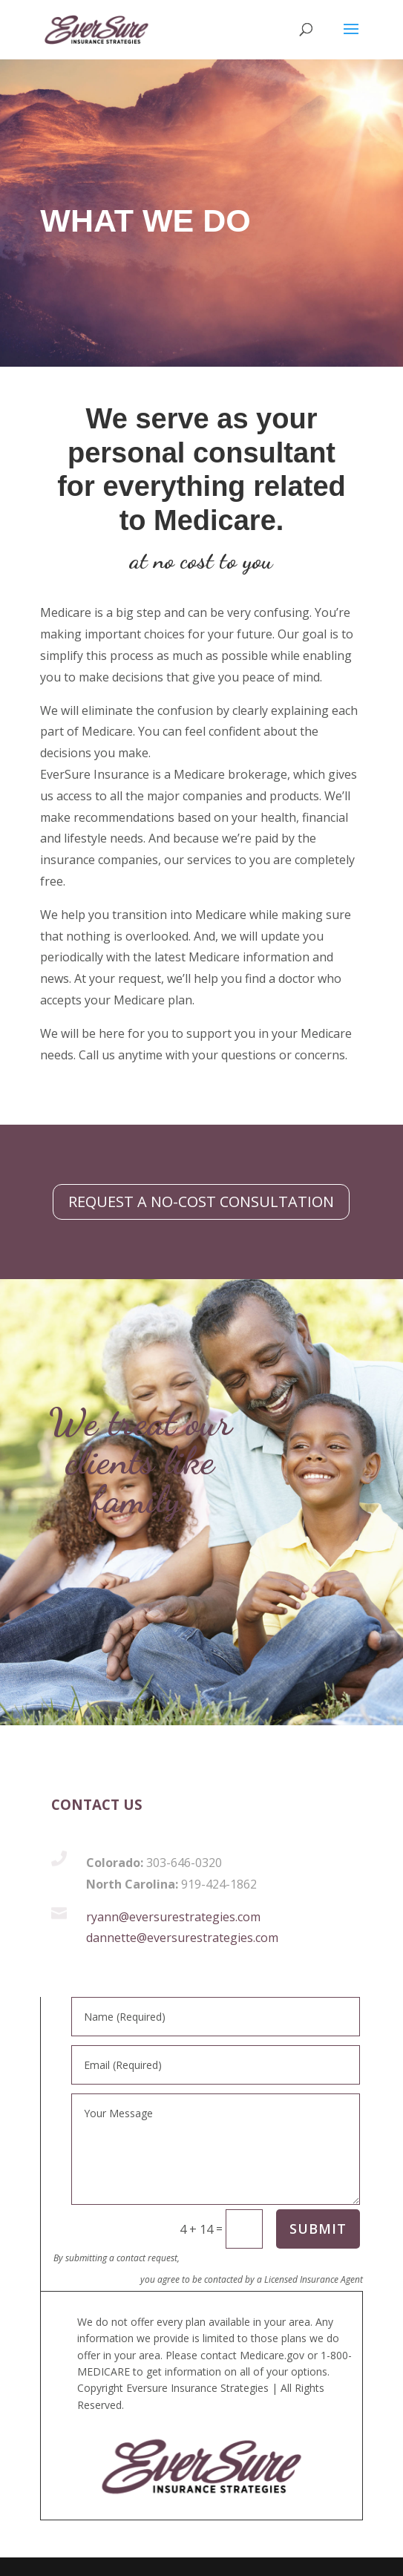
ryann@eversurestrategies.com (173, 1917)
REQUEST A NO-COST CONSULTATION (201, 1201)
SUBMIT (318, 2228)
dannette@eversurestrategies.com (182, 1937)
